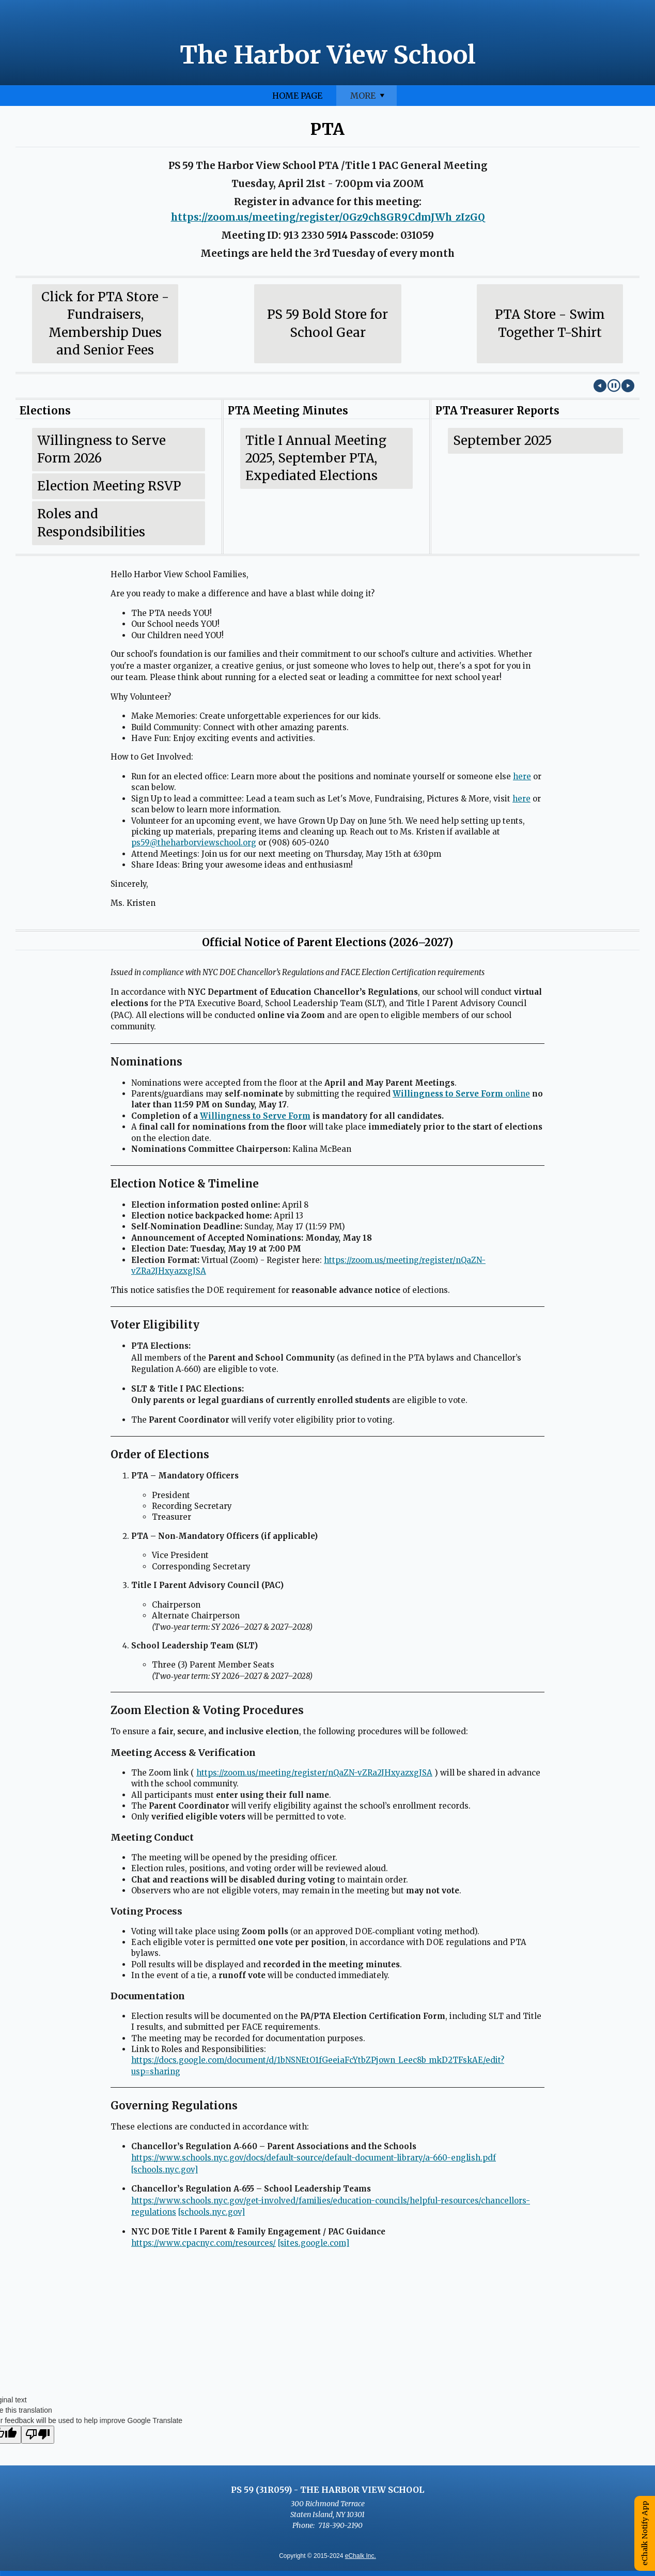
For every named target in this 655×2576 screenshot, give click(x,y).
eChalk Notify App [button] (644, 2533)
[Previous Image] (600, 385)
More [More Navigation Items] (610, 97)
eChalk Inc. (360, 2555)
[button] (613, 385)
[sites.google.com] (313, 2243)
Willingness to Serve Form (255, 1116)
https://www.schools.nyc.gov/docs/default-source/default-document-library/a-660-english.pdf (313, 2158)
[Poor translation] (37, 2435)
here (522, 776)
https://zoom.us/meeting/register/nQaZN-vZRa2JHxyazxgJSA (314, 1773)
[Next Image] (627, 385)
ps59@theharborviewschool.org (193, 842)
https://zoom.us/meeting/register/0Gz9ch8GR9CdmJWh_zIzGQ (328, 217)
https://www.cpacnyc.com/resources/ (203, 2243)
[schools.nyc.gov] (164, 2169)
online (461, 1094)
